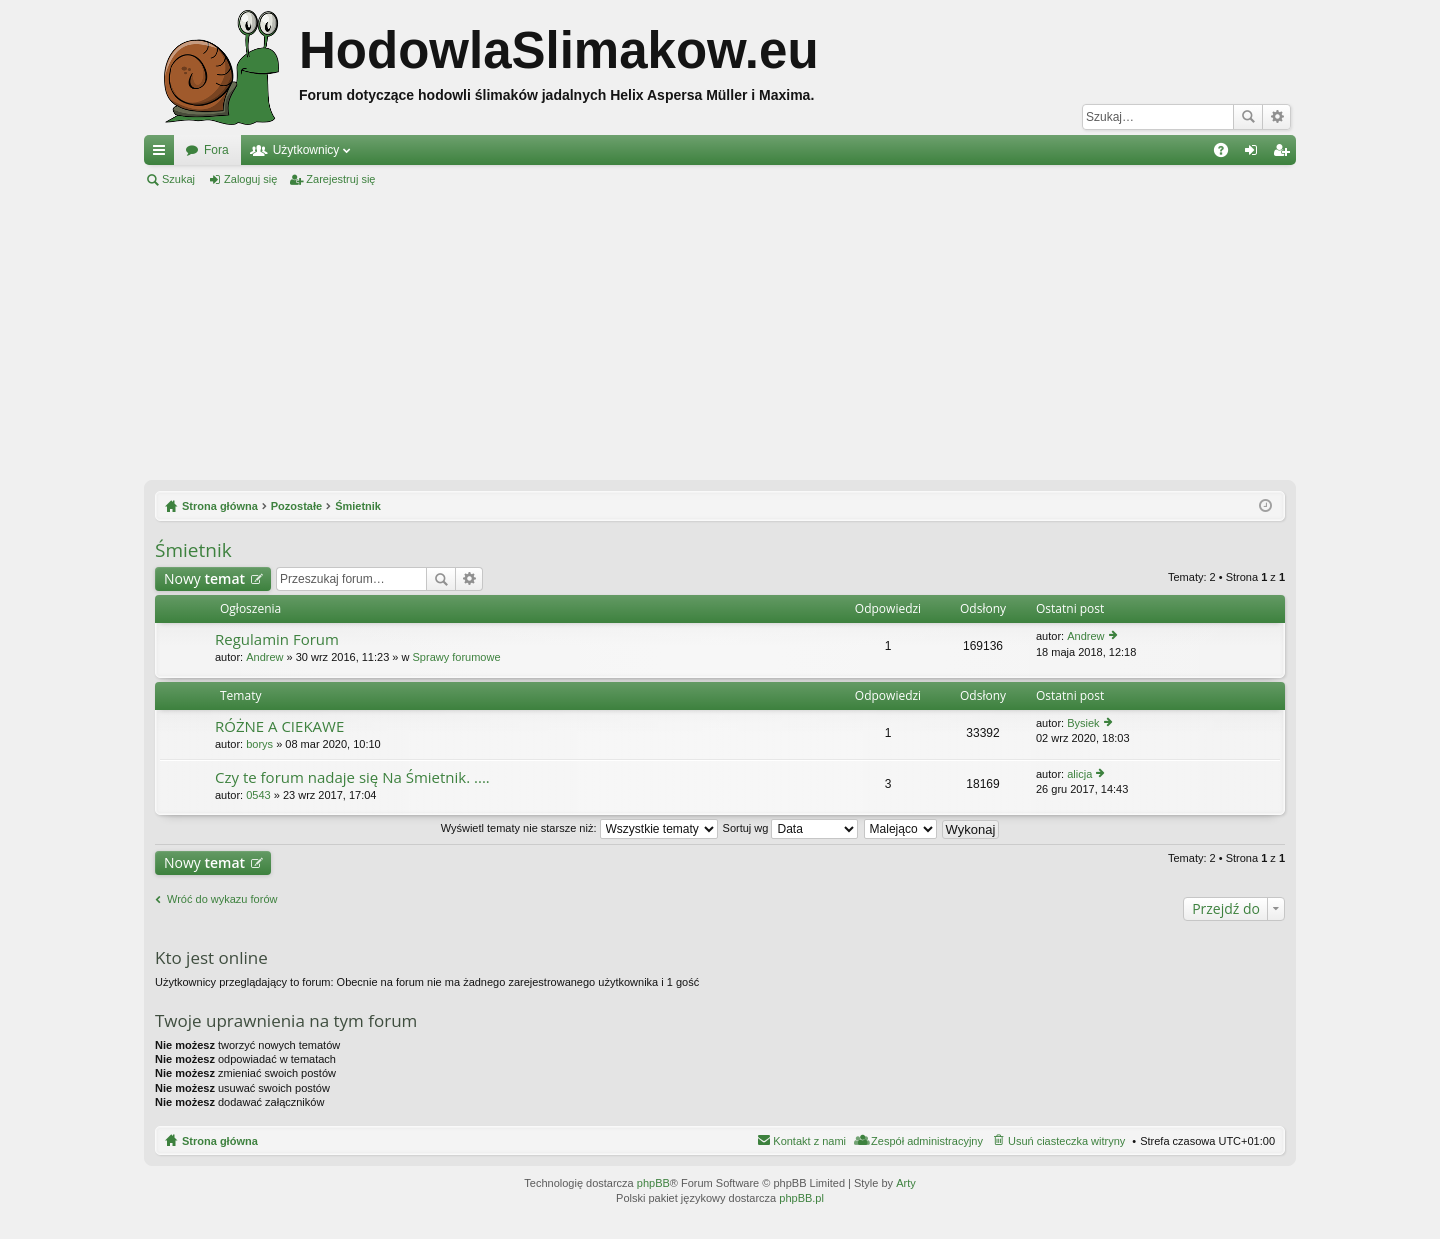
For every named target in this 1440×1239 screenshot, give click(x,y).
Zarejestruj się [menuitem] (1285, 154)
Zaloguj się (250, 179)
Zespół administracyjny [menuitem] (927, 1141)
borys (259, 744)
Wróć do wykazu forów (222, 899)
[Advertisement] (720, 334)
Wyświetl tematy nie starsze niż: (579, 828)
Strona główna (220, 1141)
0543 (258, 795)
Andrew (264, 657)
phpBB (653, 1183)
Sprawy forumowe (457, 657)
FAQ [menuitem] (1227, 154)
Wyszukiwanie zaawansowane (1276, 117)
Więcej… (163, 154)
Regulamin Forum (277, 639)
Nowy (204, 578)
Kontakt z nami (809, 1141)
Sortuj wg (791, 828)
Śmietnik (193, 550)
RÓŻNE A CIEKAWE (279, 726)
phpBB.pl (801, 1198)
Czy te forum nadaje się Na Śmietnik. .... (352, 777)
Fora (216, 150)
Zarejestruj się (340, 179)
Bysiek (1083, 723)
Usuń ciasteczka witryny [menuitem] (1066, 1141)
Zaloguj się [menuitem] (1255, 154)
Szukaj (1248, 117)
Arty (906, 1183)
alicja (1079, 774)
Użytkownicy (306, 150)
